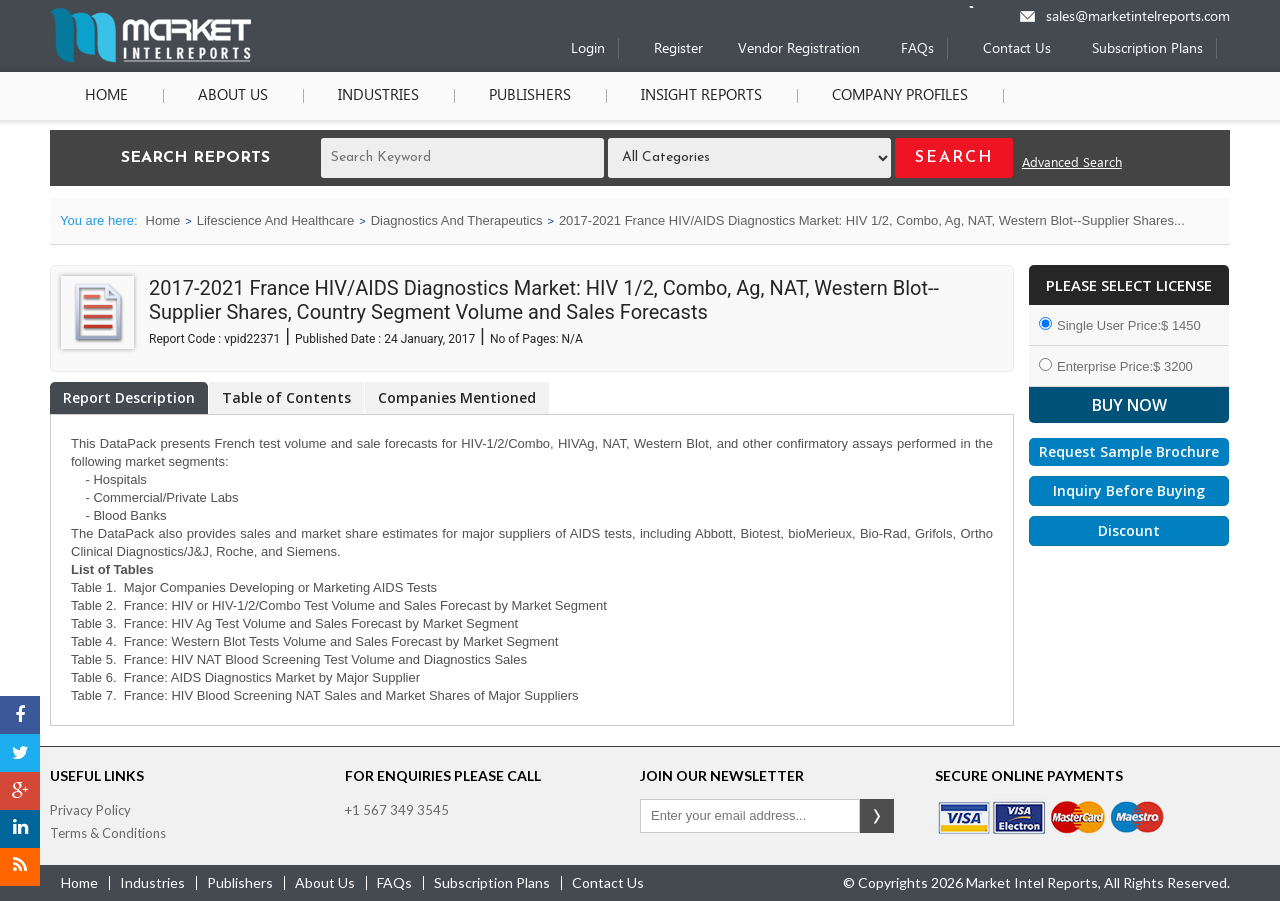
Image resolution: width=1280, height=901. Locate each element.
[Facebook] (20, 715)
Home (106, 96)
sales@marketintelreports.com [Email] (1138, 17)
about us (325, 882)
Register (678, 49)
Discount (1129, 530)
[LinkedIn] (20, 829)
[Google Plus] (20, 791)
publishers (240, 882)
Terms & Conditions (108, 833)
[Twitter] (20, 753)
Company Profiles (900, 96)
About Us (233, 96)
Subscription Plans (1147, 49)
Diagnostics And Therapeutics (457, 220)
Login (588, 49)
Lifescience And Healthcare (276, 220)
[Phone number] (984, 7)
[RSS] (20, 867)
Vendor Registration (799, 49)
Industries (378, 96)
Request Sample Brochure (1129, 451)
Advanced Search (1072, 163)
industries (152, 882)
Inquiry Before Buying (1129, 490)
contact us (608, 882)
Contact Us (1017, 49)
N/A (572, 339)
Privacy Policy (90, 810)
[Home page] (150, 58)
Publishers (530, 96)
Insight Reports (701, 96)
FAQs (917, 49)
